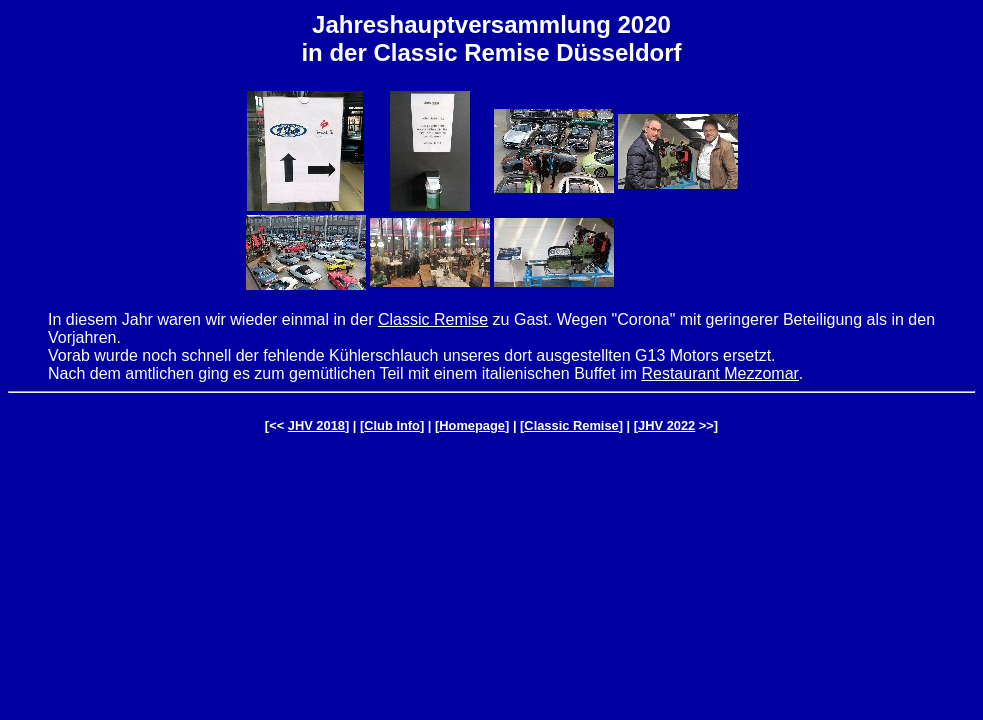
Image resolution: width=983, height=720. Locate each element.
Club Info (392, 425)
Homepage (472, 425)
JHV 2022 (666, 425)
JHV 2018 (316, 425)
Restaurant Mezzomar (719, 373)
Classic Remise (433, 319)
